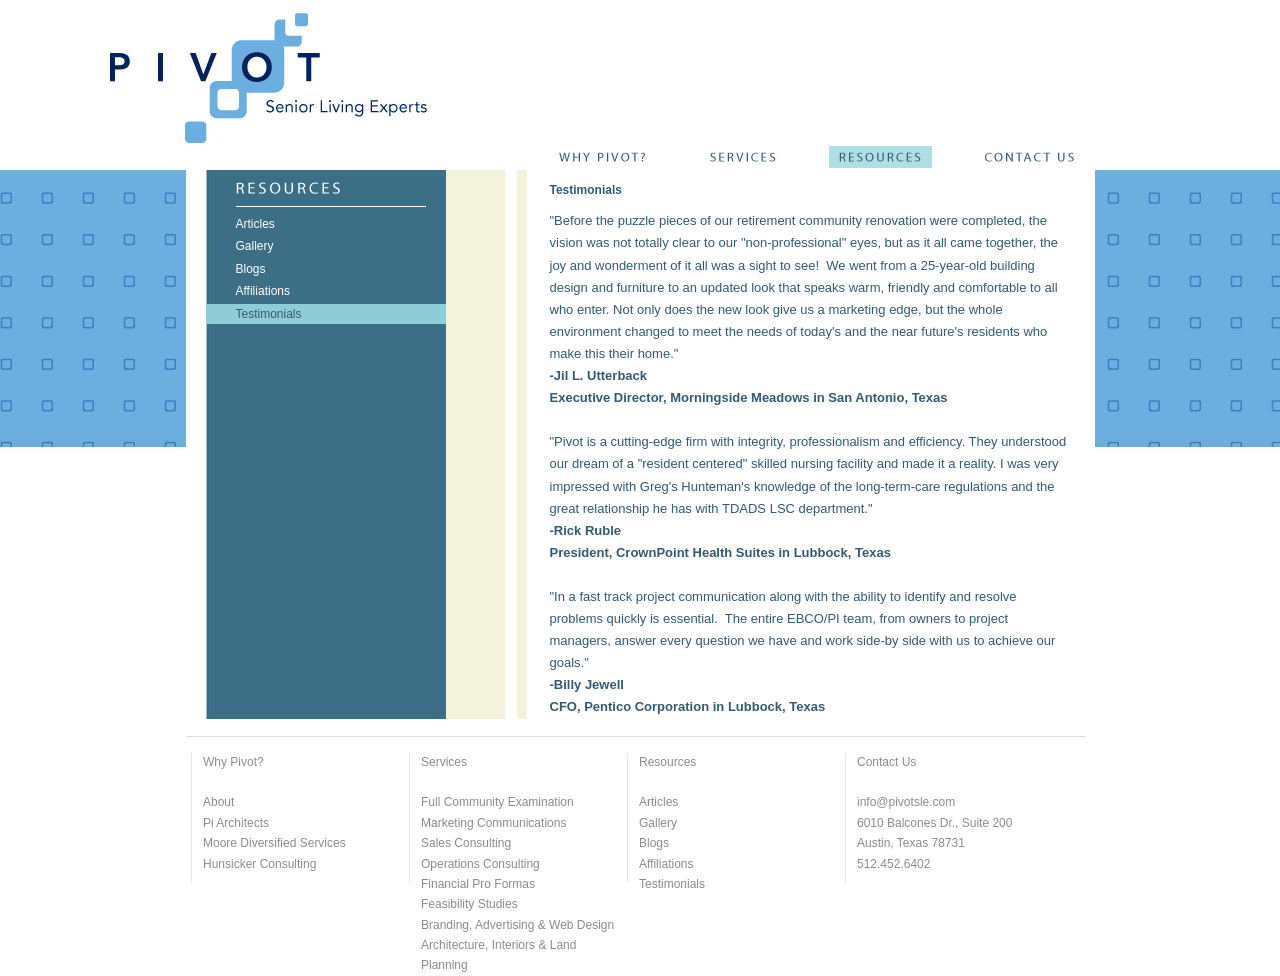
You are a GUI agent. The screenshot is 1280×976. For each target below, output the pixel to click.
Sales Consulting (466, 843)
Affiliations (666, 864)
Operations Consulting (480, 864)
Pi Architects (236, 823)
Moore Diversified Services (274, 843)
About (218, 802)
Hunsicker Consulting (259, 864)
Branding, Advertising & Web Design (517, 925)
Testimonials (672, 884)
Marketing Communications (493, 823)
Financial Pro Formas (478, 884)
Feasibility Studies (469, 904)
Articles (658, 802)
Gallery (658, 823)
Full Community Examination (497, 802)
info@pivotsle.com (906, 802)
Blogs (654, 843)
